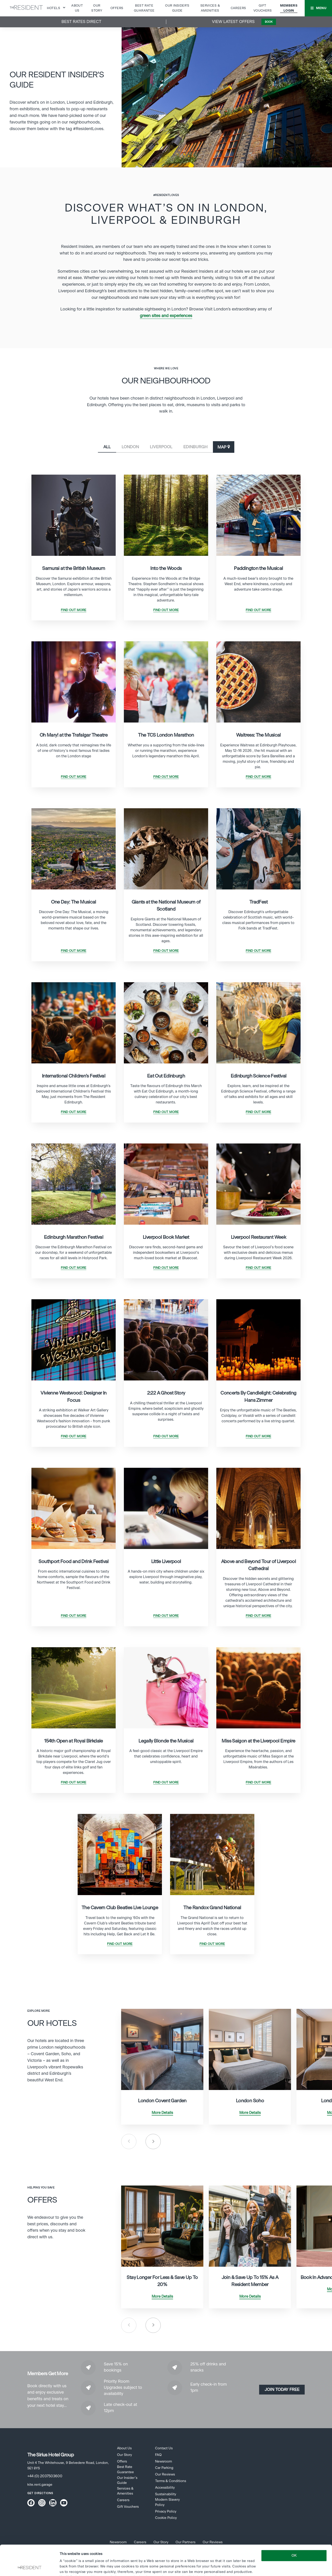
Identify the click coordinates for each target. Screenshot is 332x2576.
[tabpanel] (73, 547)
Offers (116, 8)
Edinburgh (195, 447)
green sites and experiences (166, 316)
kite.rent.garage (39, 2484)
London (130, 447)
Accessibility (165, 2487)
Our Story (124, 2455)
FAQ (158, 2455)
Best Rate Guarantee (125, 2469)
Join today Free (282, 2390)
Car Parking (164, 2468)
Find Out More (73, 610)
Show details (70, 2567)
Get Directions (40, 2493)
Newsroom (163, 2461)
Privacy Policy (165, 2511)
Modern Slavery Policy (167, 2502)
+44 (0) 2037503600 (44, 2476)
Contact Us (164, 2448)
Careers (238, 8)
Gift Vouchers (128, 2506)
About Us (124, 2448)
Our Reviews (165, 2474)
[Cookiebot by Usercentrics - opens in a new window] (29, 2567)
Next (153, 2141)
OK (293, 2527)
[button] (318, 8)
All (107, 447)
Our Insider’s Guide (127, 2480)
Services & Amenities (125, 2491)
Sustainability (165, 2494)
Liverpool (161, 447)
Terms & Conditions (170, 2481)
